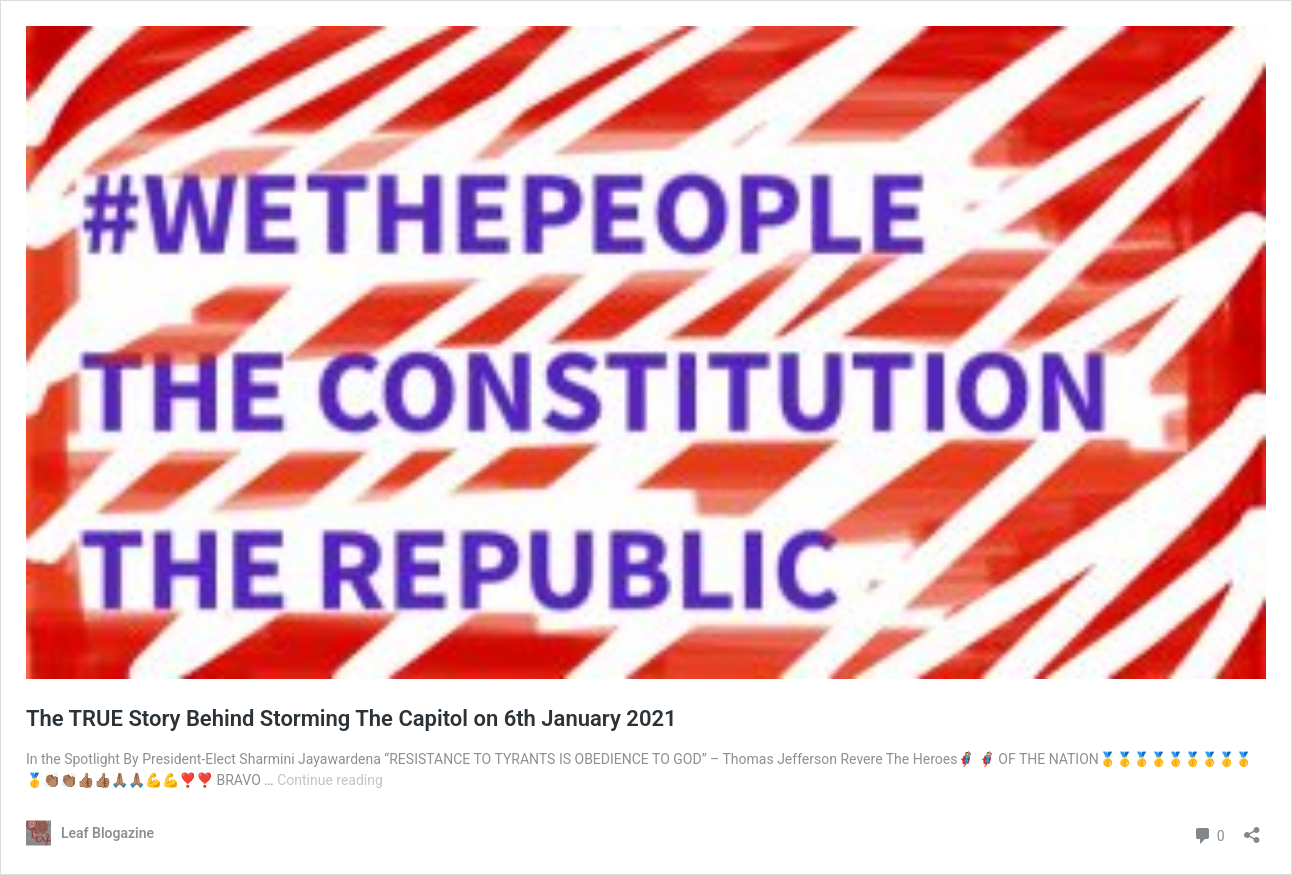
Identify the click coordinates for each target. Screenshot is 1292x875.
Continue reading (330, 780)
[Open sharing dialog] (1252, 828)
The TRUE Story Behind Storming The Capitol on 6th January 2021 (351, 718)
